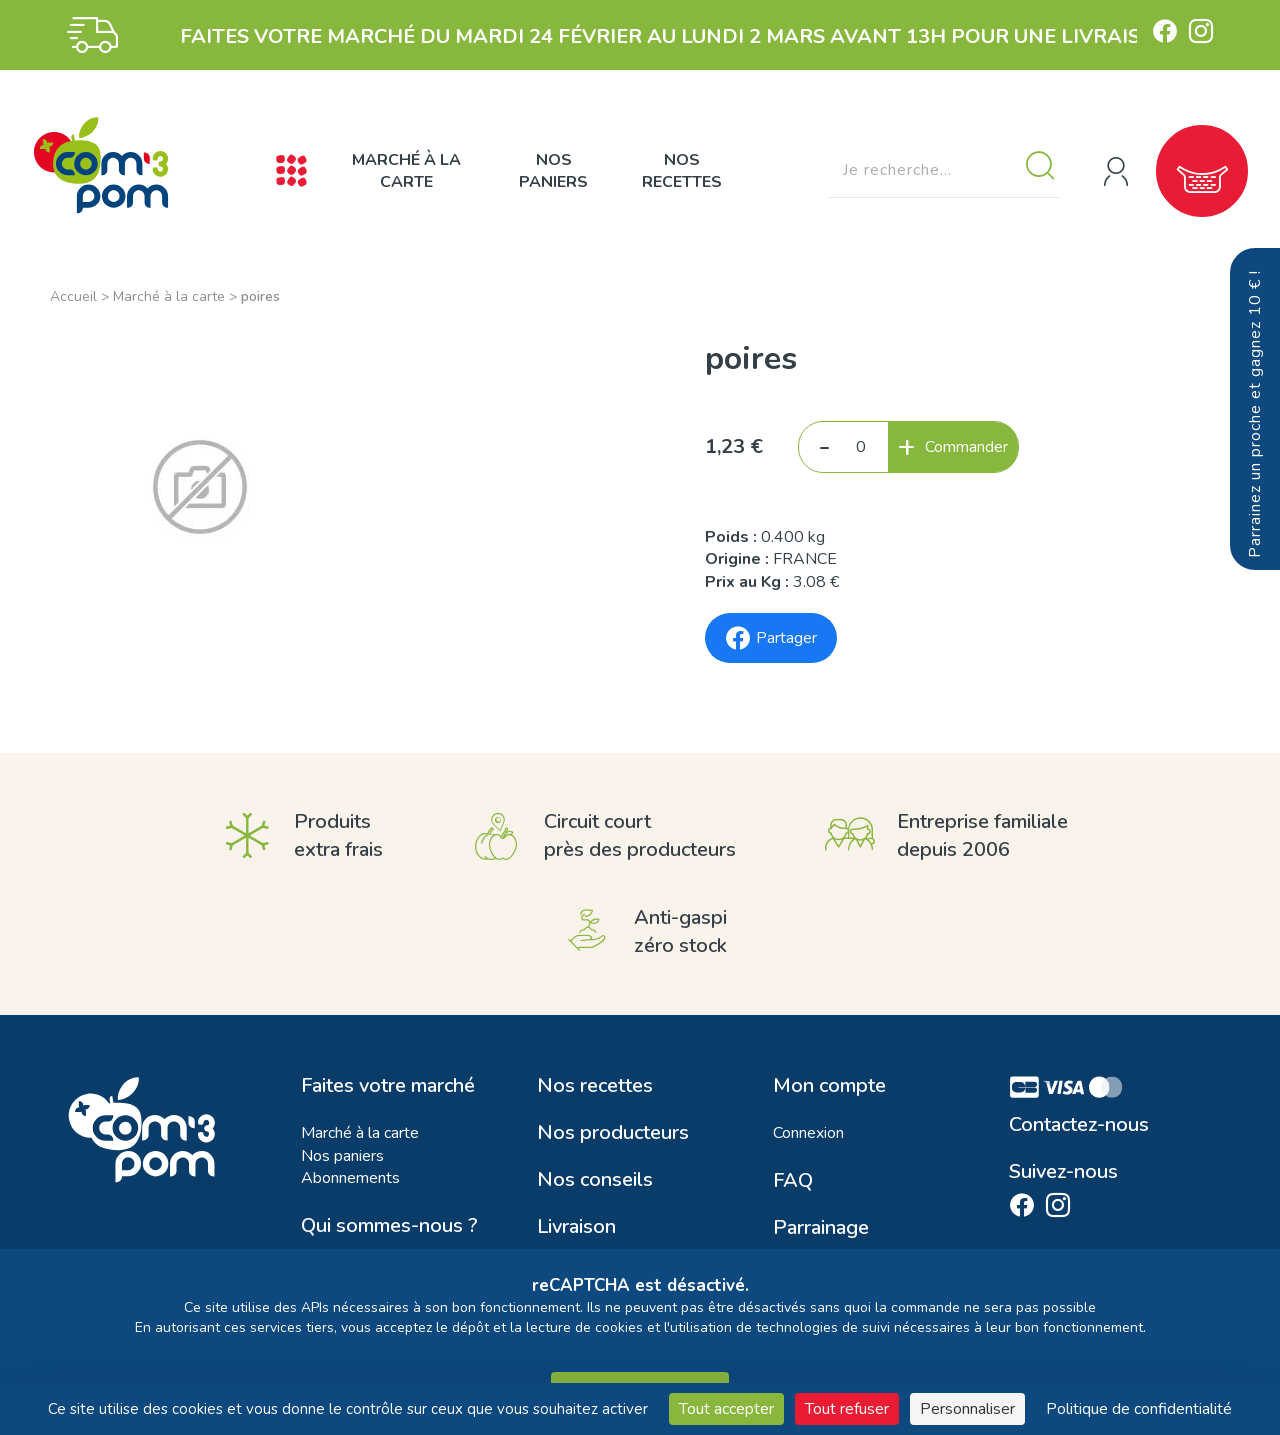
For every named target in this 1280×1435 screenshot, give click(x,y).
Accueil (73, 296)
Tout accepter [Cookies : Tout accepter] (726, 1409)
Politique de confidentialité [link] (1139, 1409)
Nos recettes (682, 171)
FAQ (793, 1181)
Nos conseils (595, 1180)
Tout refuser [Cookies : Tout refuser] (847, 1409)
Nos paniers (553, 171)
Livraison (576, 1227)
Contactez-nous (1079, 1125)
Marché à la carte (406, 171)
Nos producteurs (613, 1133)
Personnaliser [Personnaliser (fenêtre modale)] (967, 1409)
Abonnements (350, 1178)
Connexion (808, 1133)
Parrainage (821, 1228)
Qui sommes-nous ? (389, 1226)
